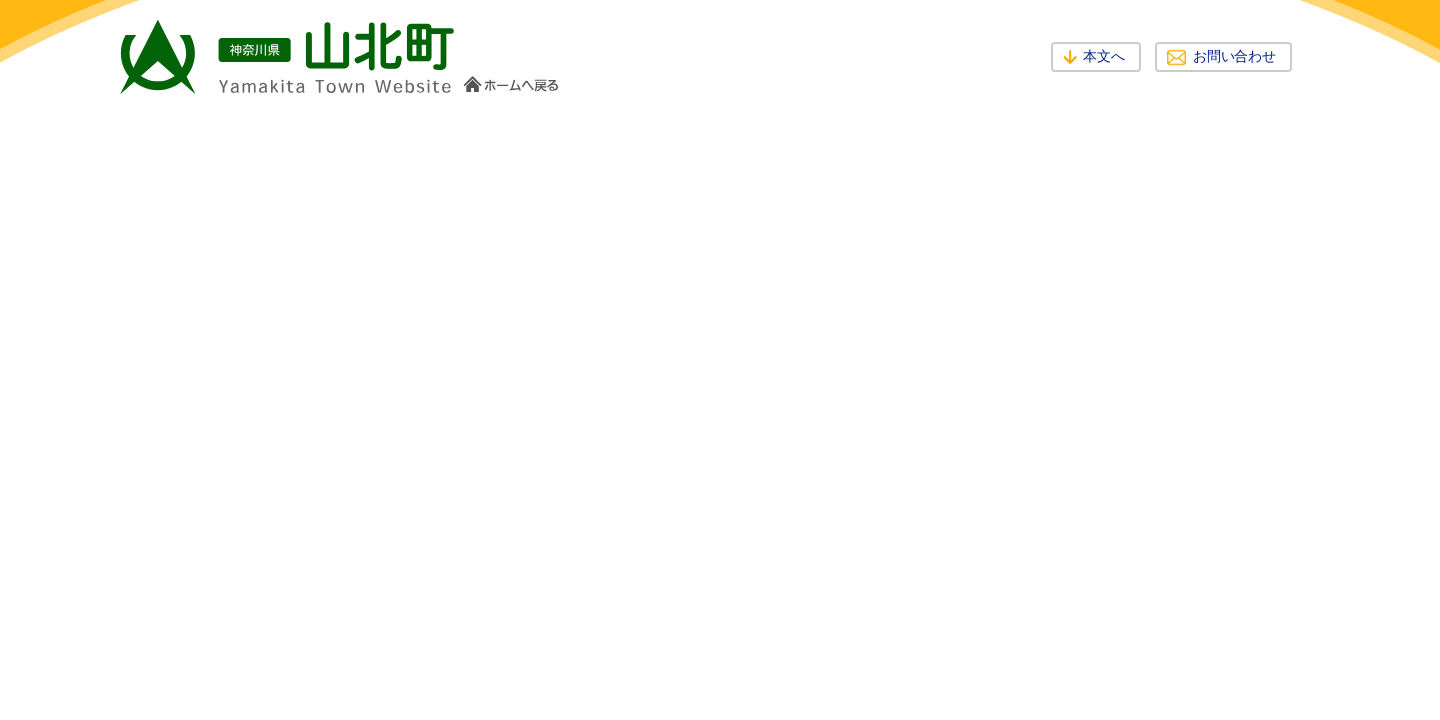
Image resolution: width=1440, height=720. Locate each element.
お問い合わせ (1234, 56)
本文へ (1104, 56)
